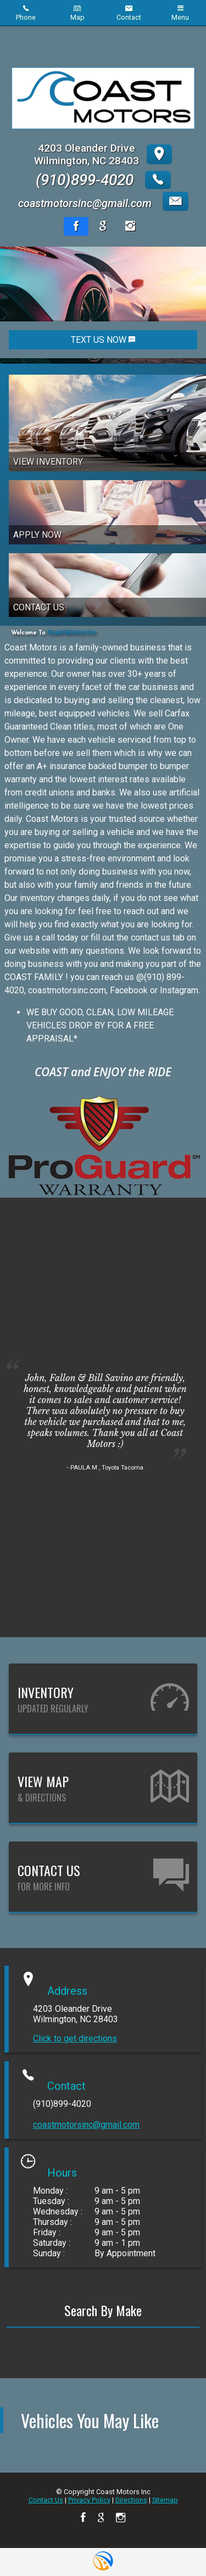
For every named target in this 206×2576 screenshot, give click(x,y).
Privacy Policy (89, 2500)
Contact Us (46, 2500)
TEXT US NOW (103, 340)
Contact (128, 12)
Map (77, 12)
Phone (26, 12)
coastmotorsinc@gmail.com (86, 2124)
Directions (131, 2500)
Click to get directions (75, 2038)
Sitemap (165, 2500)
